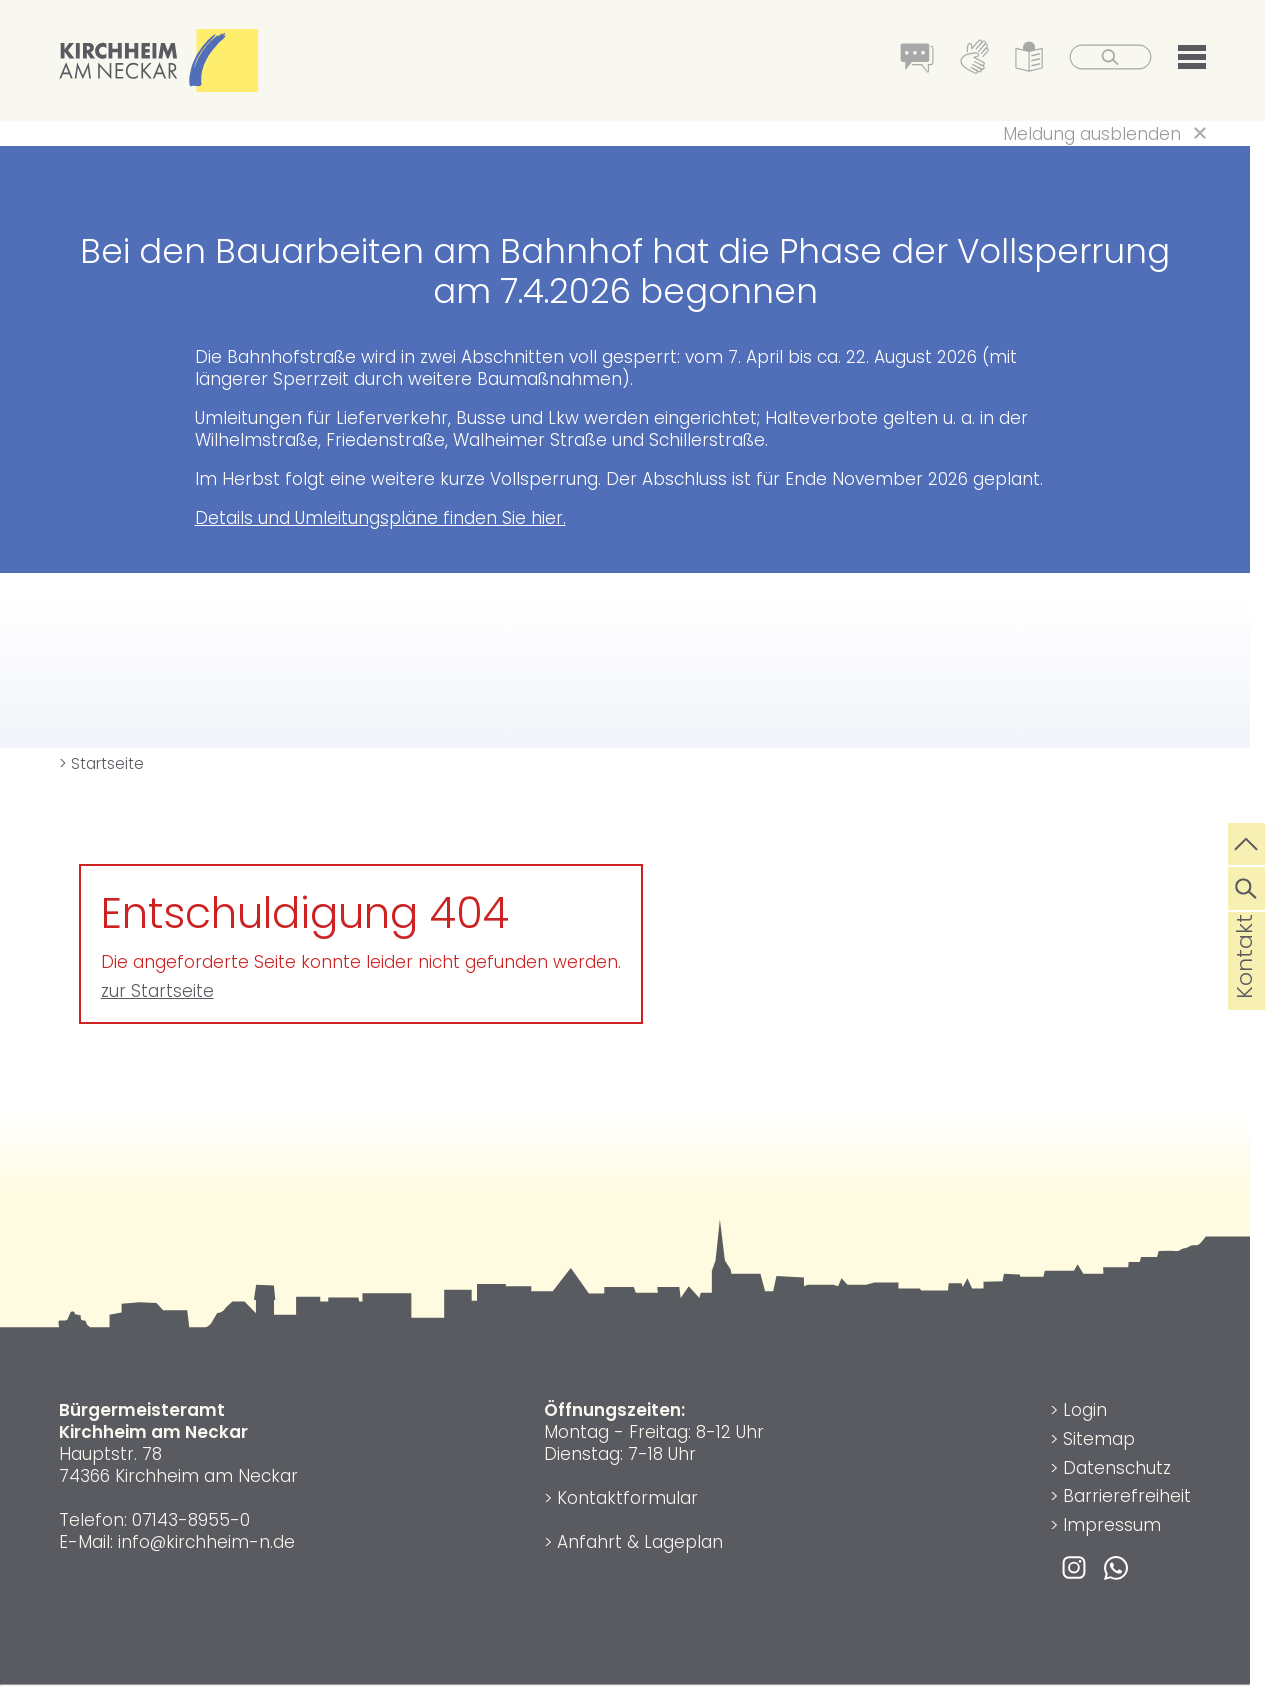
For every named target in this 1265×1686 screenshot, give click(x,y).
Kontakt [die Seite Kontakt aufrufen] (1244, 988)
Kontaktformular (627, 1498)
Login (1085, 1410)
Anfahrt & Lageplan (640, 1542)
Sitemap (1099, 1439)
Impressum (1112, 1525)
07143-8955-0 (191, 1520)
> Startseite (101, 763)
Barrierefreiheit (1127, 1496)
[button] (1192, 61)
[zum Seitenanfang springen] (1246, 842)
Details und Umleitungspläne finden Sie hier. (380, 518)
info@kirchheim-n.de (206, 1542)
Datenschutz (1117, 1468)
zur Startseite (157, 991)
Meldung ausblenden (1092, 134)
